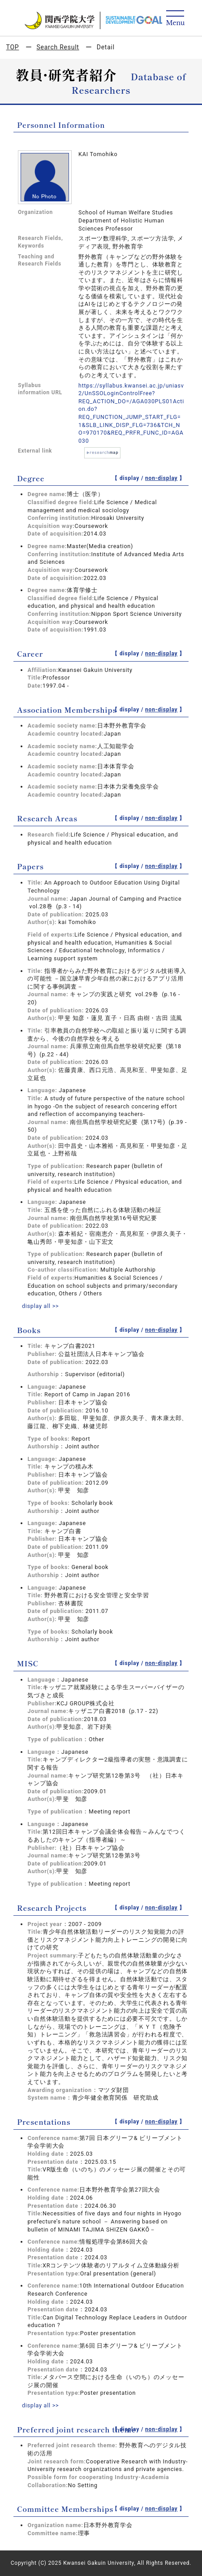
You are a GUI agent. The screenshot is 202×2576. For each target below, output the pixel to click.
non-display (161, 478)
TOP (12, 47)
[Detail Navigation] (175, 19)
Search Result (57, 47)
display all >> (40, 1306)
